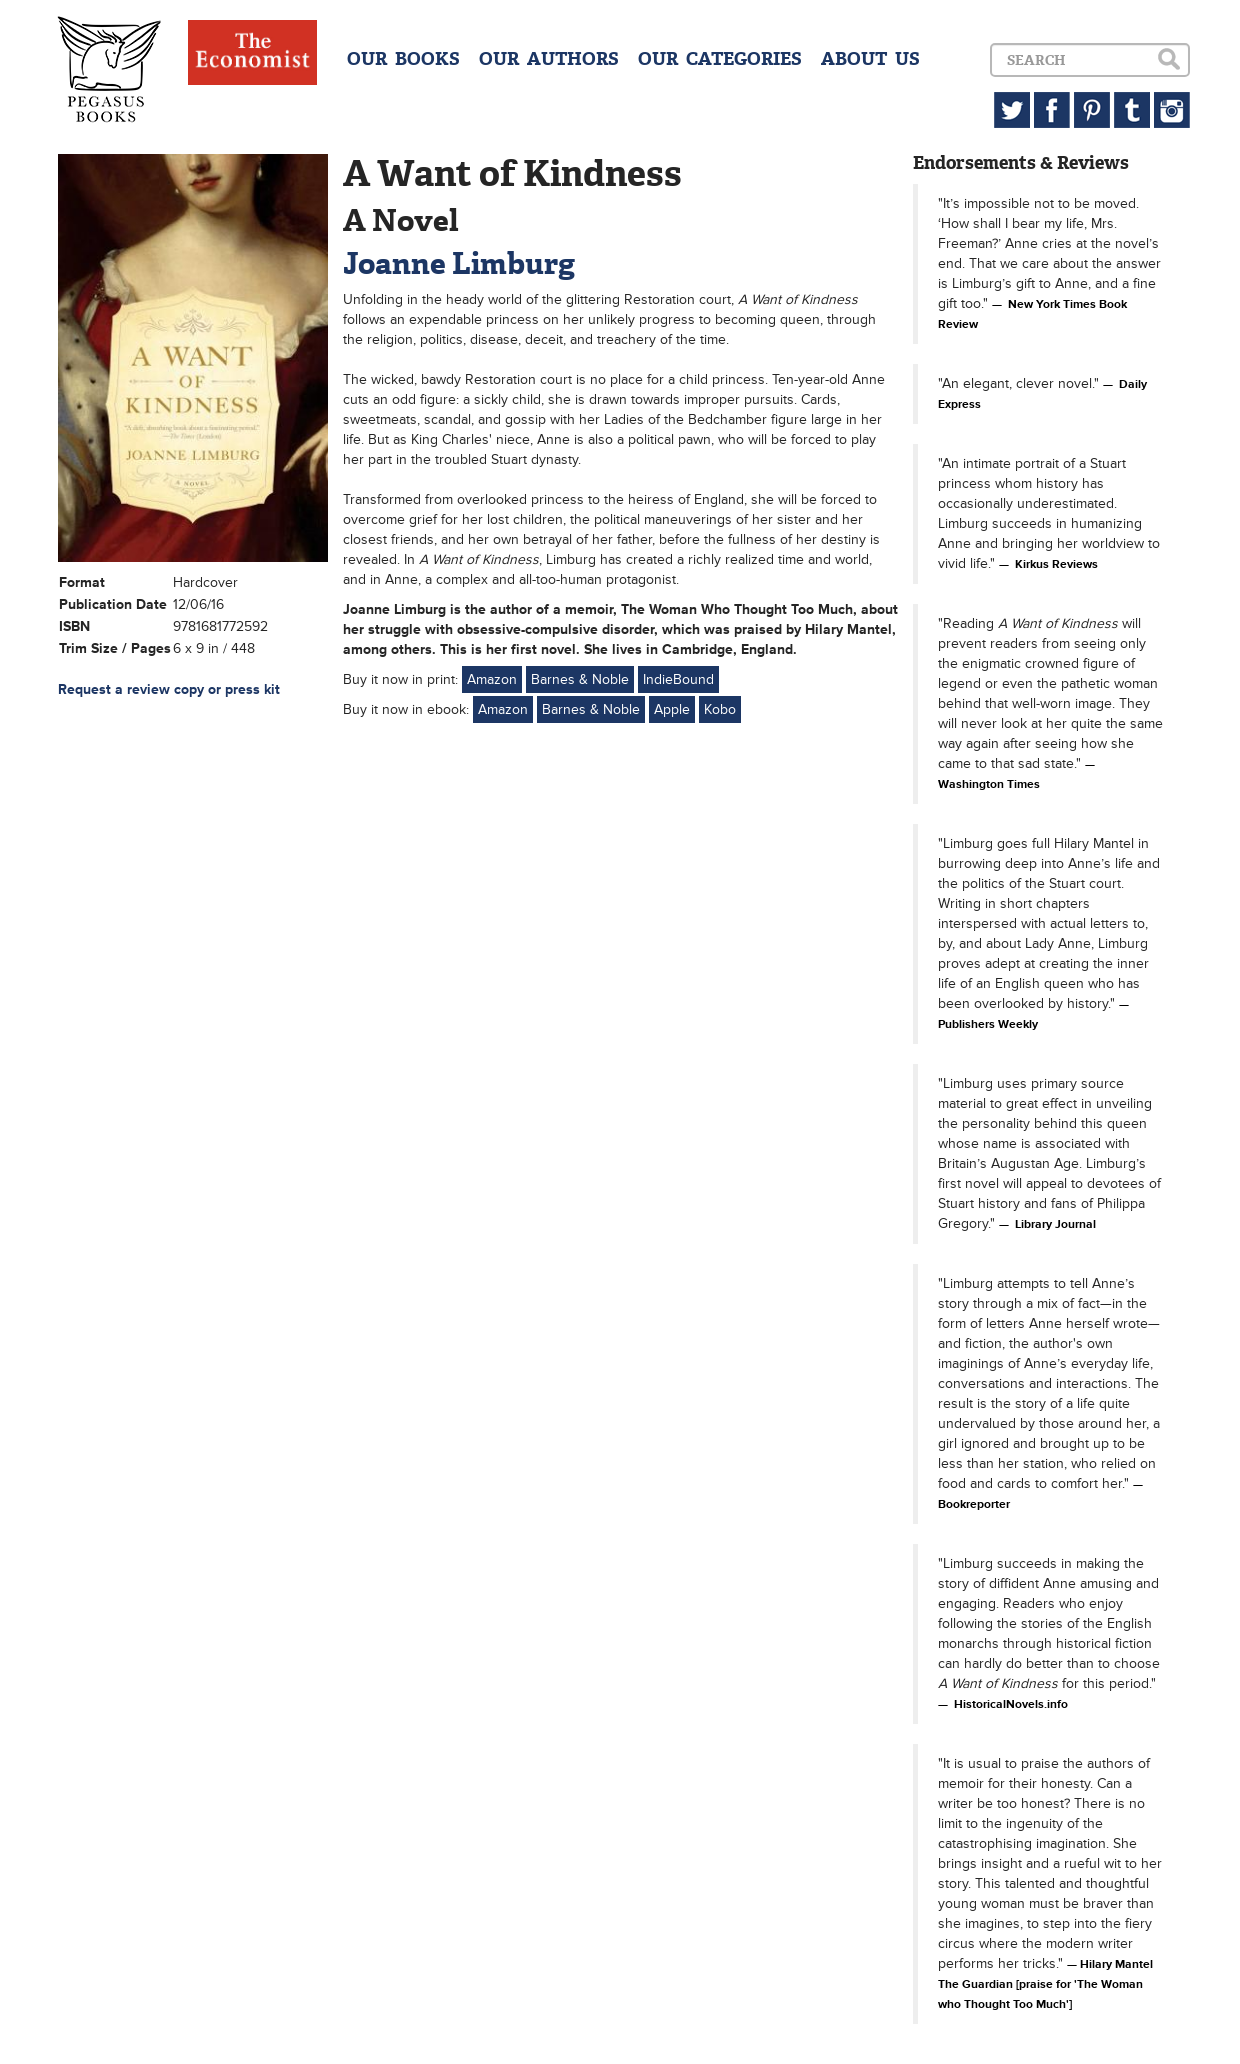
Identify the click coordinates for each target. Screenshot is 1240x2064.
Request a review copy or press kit (169, 689)
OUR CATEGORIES (720, 59)
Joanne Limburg (459, 263)
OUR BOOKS (403, 59)
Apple (672, 709)
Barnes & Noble (580, 679)
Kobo (720, 709)
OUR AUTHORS (549, 59)
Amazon (492, 679)
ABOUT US (870, 59)
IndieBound (678, 679)
